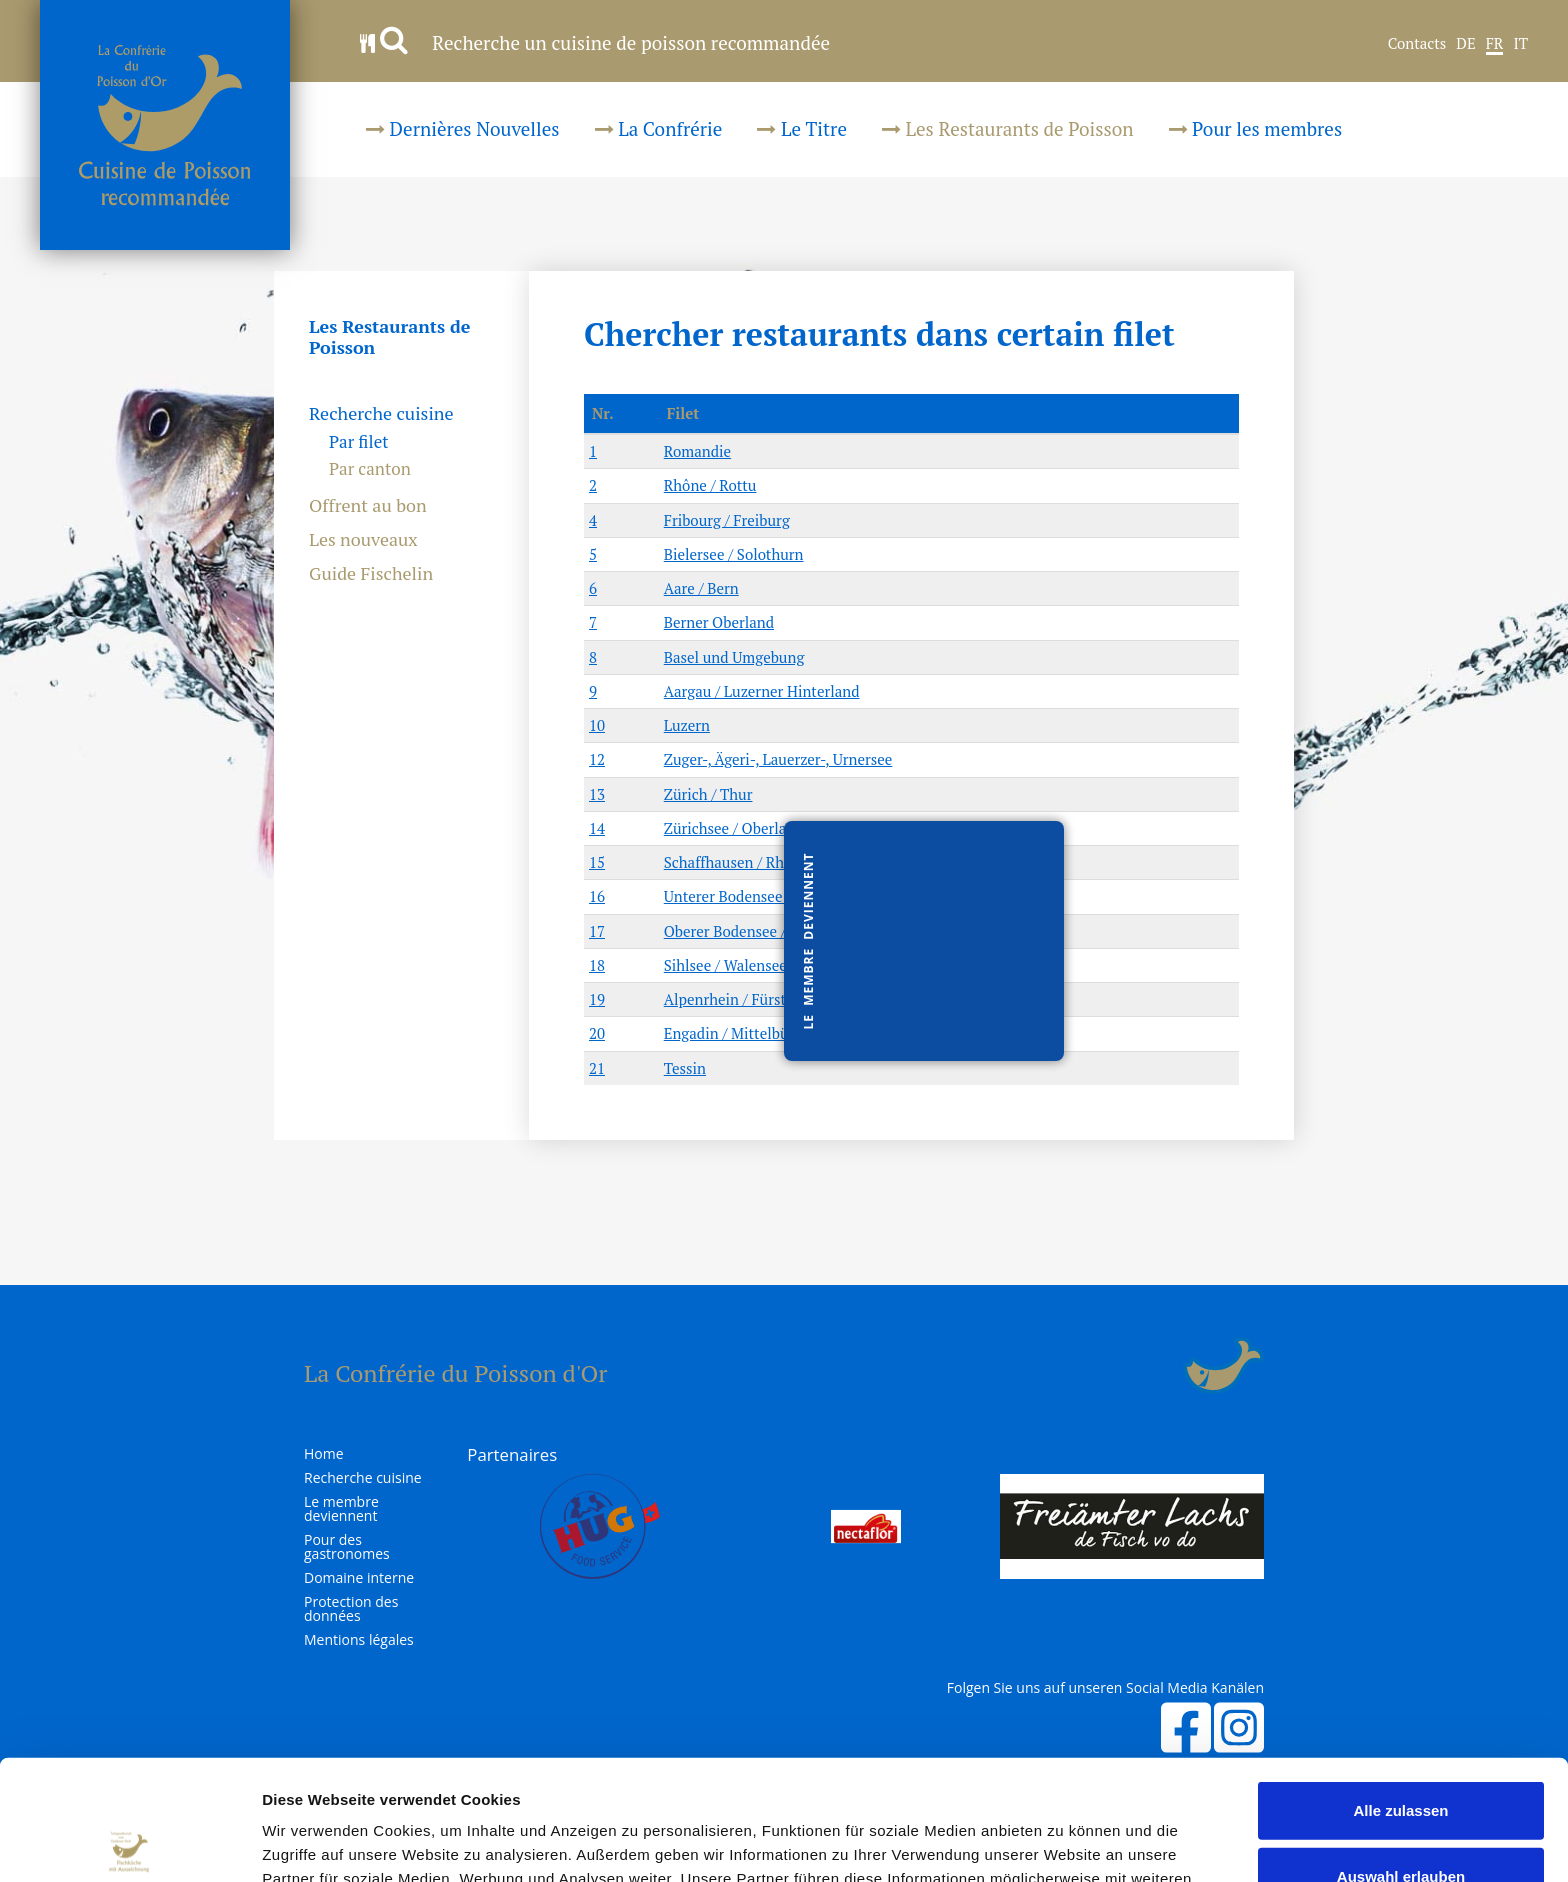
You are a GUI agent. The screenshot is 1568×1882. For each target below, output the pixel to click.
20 (597, 1033)
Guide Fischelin (371, 574)
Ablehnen (1401, 1816)
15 (597, 862)
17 (597, 931)
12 (597, 759)
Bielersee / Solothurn (734, 554)
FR (1495, 44)
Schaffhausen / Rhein (734, 862)
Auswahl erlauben (1401, 1751)
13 (597, 794)
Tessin (685, 1068)
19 (597, 999)
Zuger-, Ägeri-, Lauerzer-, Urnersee (778, 759)
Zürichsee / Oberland (734, 828)
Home (324, 1454)
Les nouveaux (363, 540)
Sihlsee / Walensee (725, 965)
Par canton (370, 468)
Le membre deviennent (341, 1509)
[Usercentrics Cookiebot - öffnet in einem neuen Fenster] (129, 1843)
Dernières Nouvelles (463, 128)
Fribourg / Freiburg (727, 520)
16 (597, 896)
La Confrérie (659, 128)
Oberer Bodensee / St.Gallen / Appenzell (797, 931)
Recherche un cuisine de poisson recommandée (595, 42)
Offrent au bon (368, 506)
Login (1170, 1366)
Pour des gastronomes (347, 1547)
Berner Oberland (719, 622)
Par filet (359, 441)
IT (1520, 44)
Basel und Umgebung (734, 657)
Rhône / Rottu (710, 485)
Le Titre (802, 128)
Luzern (687, 725)
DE (1465, 44)
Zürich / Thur (708, 794)
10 (597, 725)
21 (597, 1068)
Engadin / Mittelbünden (743, 1033)
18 (597, 965)
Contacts (1417, 44)
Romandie (697, 451)
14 (597, 828)
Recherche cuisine (381, 414)
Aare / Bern (701, 588)
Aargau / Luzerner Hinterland (762, 691)
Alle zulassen (1400, 1685)
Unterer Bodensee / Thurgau (758, 896)
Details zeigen (1063, 1842)
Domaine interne (359, 1578)
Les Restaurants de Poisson (1008, 128)
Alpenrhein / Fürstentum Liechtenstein (794, 999)
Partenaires (512, 1454)
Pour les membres (1256, 128)
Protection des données (351, 1609)
